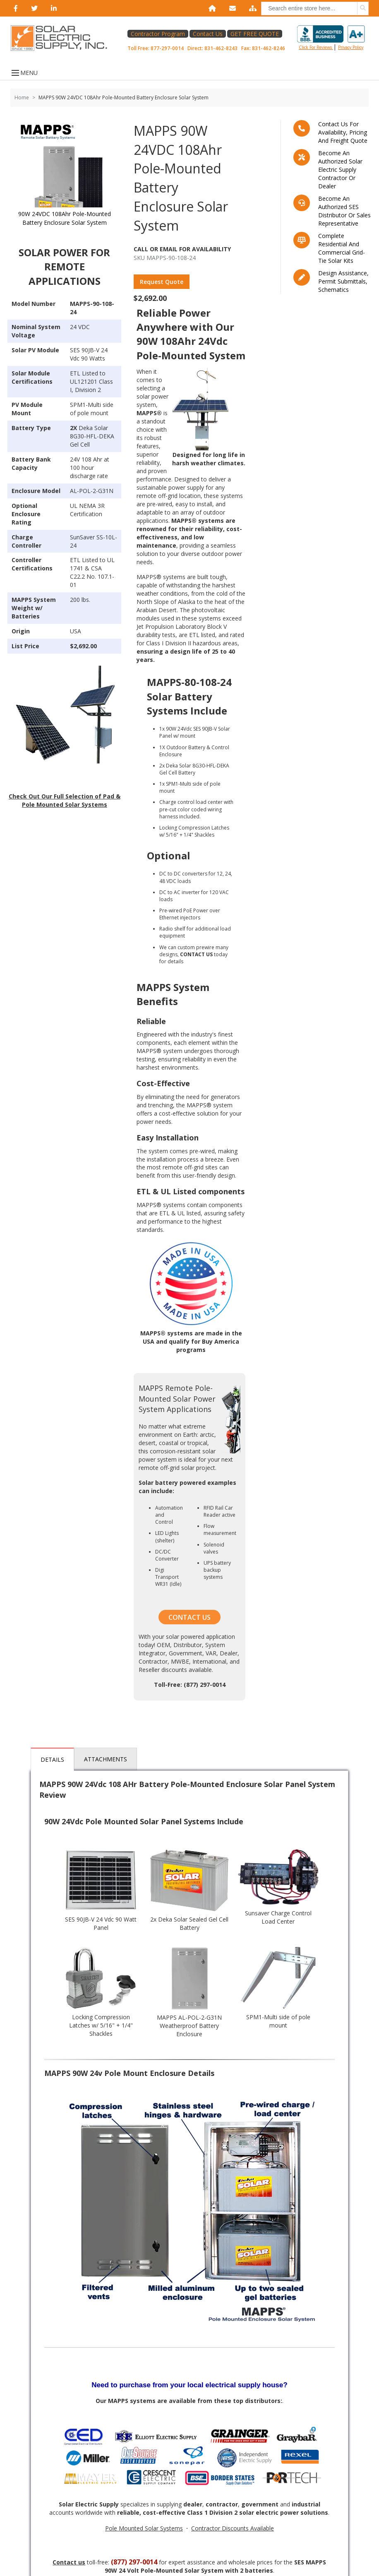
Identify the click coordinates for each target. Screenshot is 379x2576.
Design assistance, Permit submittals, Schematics (343, 281)
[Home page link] (63, 38)
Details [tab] (52, 1759)
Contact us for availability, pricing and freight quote (342, 132)
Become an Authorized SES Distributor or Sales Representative (344, 211)
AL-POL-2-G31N (91, 491)
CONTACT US (189, 1617)
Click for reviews (331, 37)
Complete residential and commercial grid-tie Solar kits (341, 248)
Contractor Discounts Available (232, 2528)
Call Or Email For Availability (182, 249)
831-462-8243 (220, 48)
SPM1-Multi (85, 405)
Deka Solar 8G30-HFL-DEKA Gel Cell (92, 436)
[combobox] (315, 8)
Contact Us (208, 34)
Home (21, 97)
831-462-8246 (268, 48)
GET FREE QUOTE (254, 34)
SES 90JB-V (84, 350)
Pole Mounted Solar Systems (144, 2528)
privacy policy (350, 47)
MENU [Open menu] (24, 73)
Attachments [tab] (105, 1759)
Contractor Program (158, 34)
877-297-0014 (167, 48)
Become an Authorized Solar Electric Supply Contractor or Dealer (340, 169)
